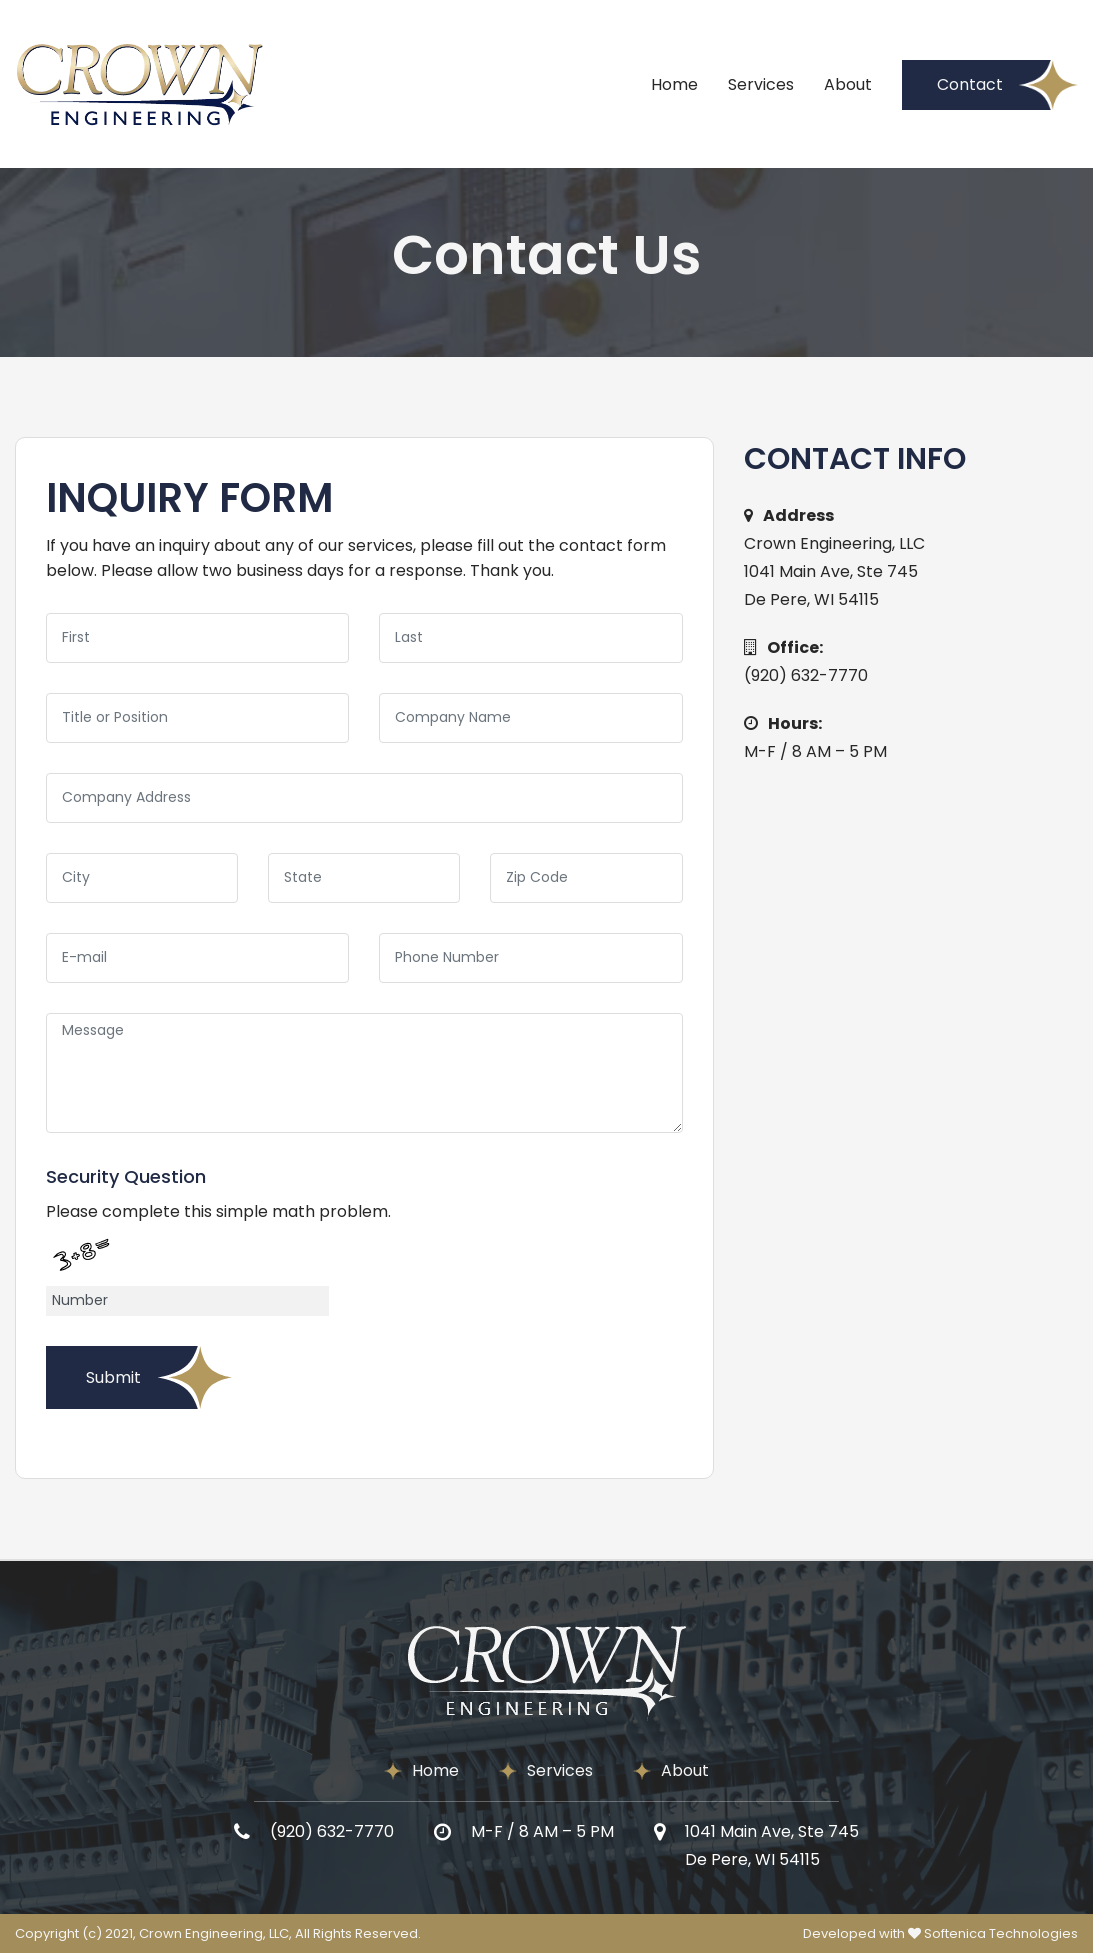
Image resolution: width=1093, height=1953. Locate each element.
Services (761, 84)
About (848, 84)
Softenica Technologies (1001, 1933)
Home (674, 84)
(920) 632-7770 (806, 675)
